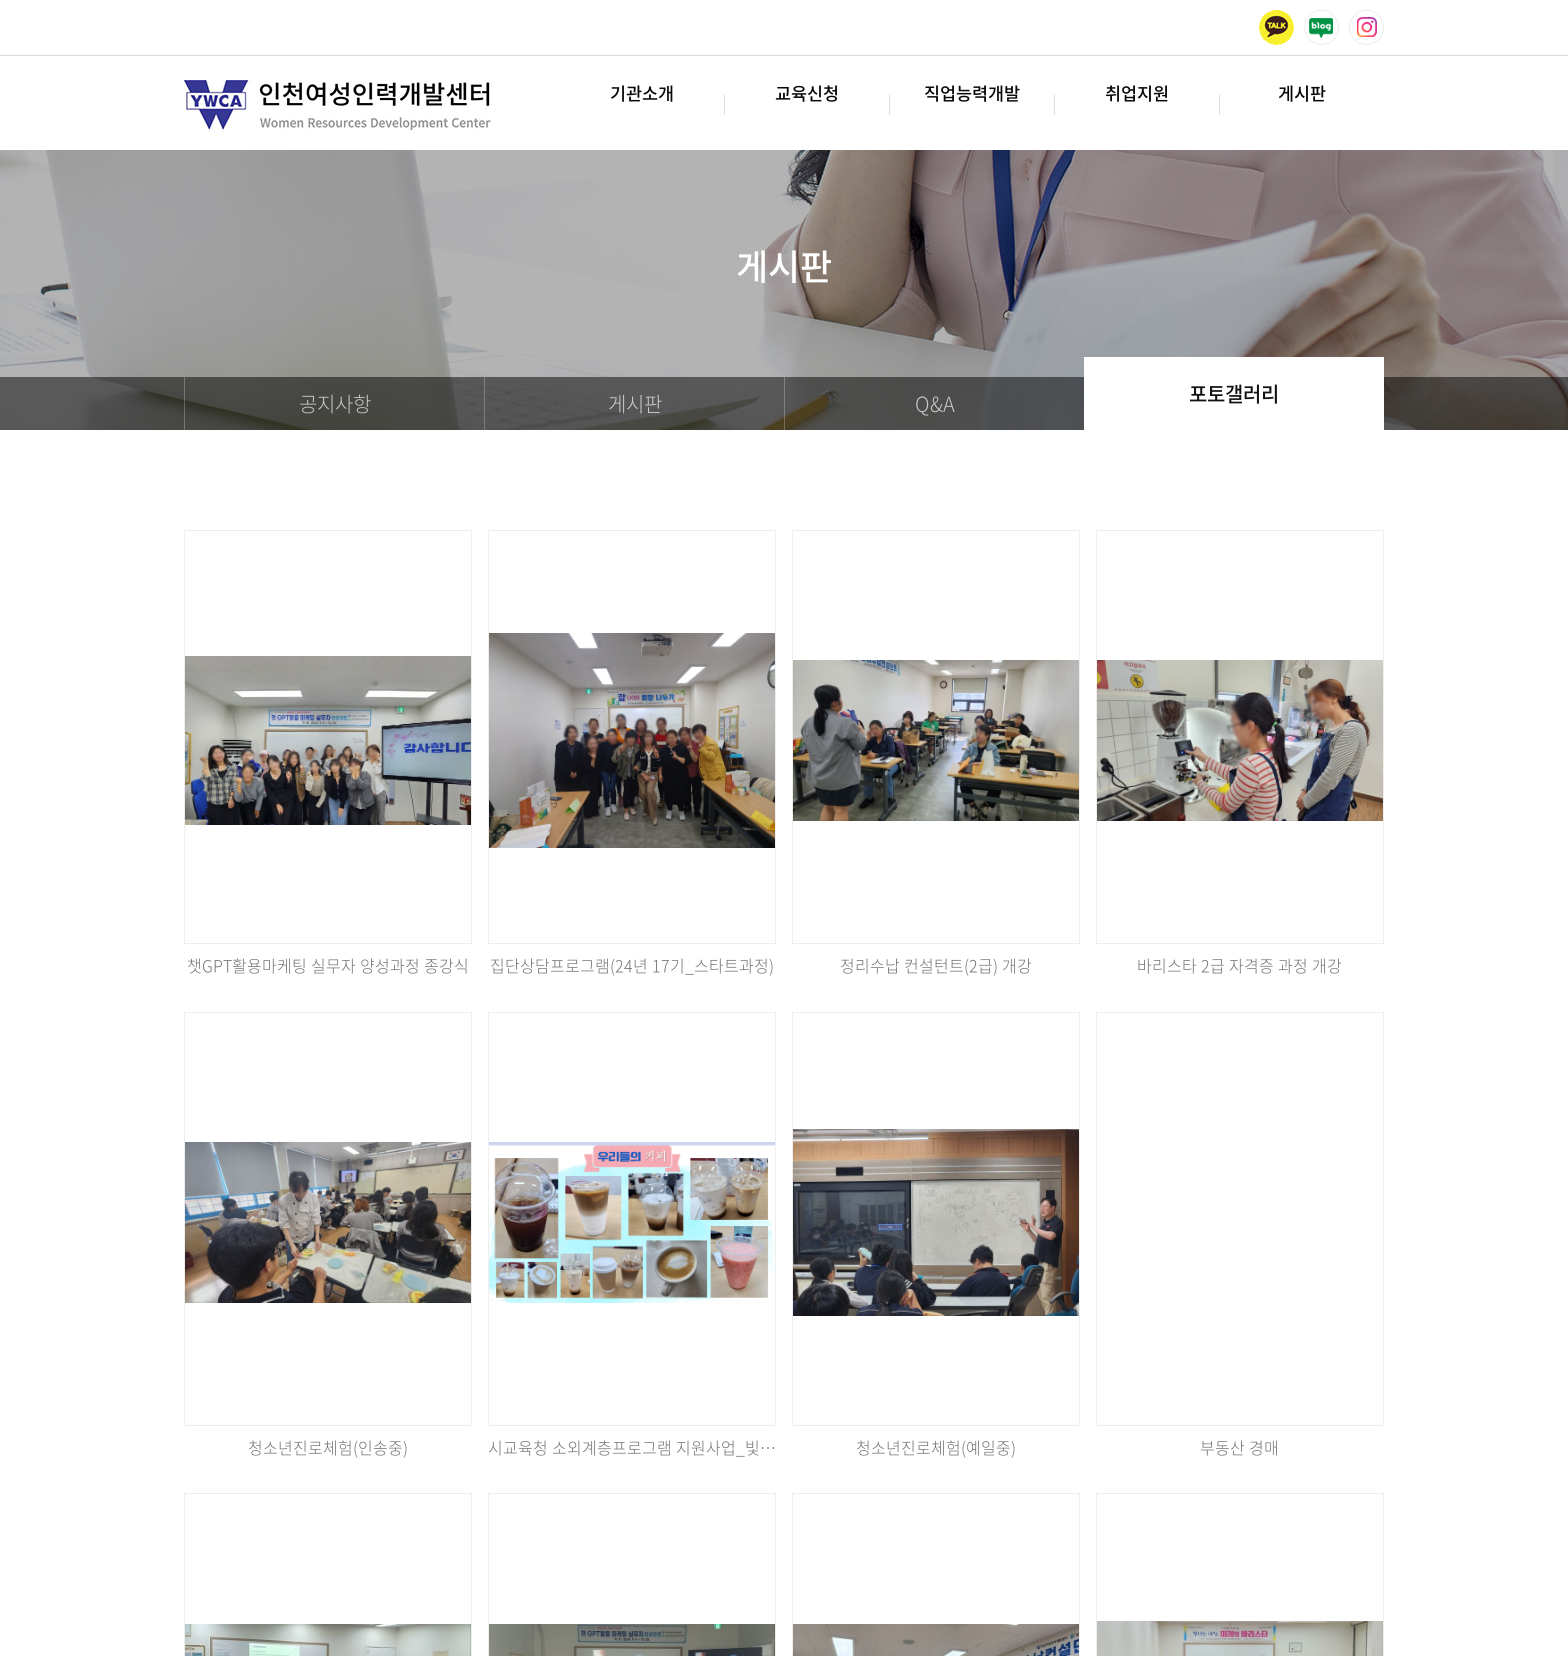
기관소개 (642, 104)
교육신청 (807, 104)
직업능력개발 (972, 104)
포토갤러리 (1234, 393)
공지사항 (335, 403)
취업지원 (1137, 104)
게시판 (1302, 104)
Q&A (935, 403)
